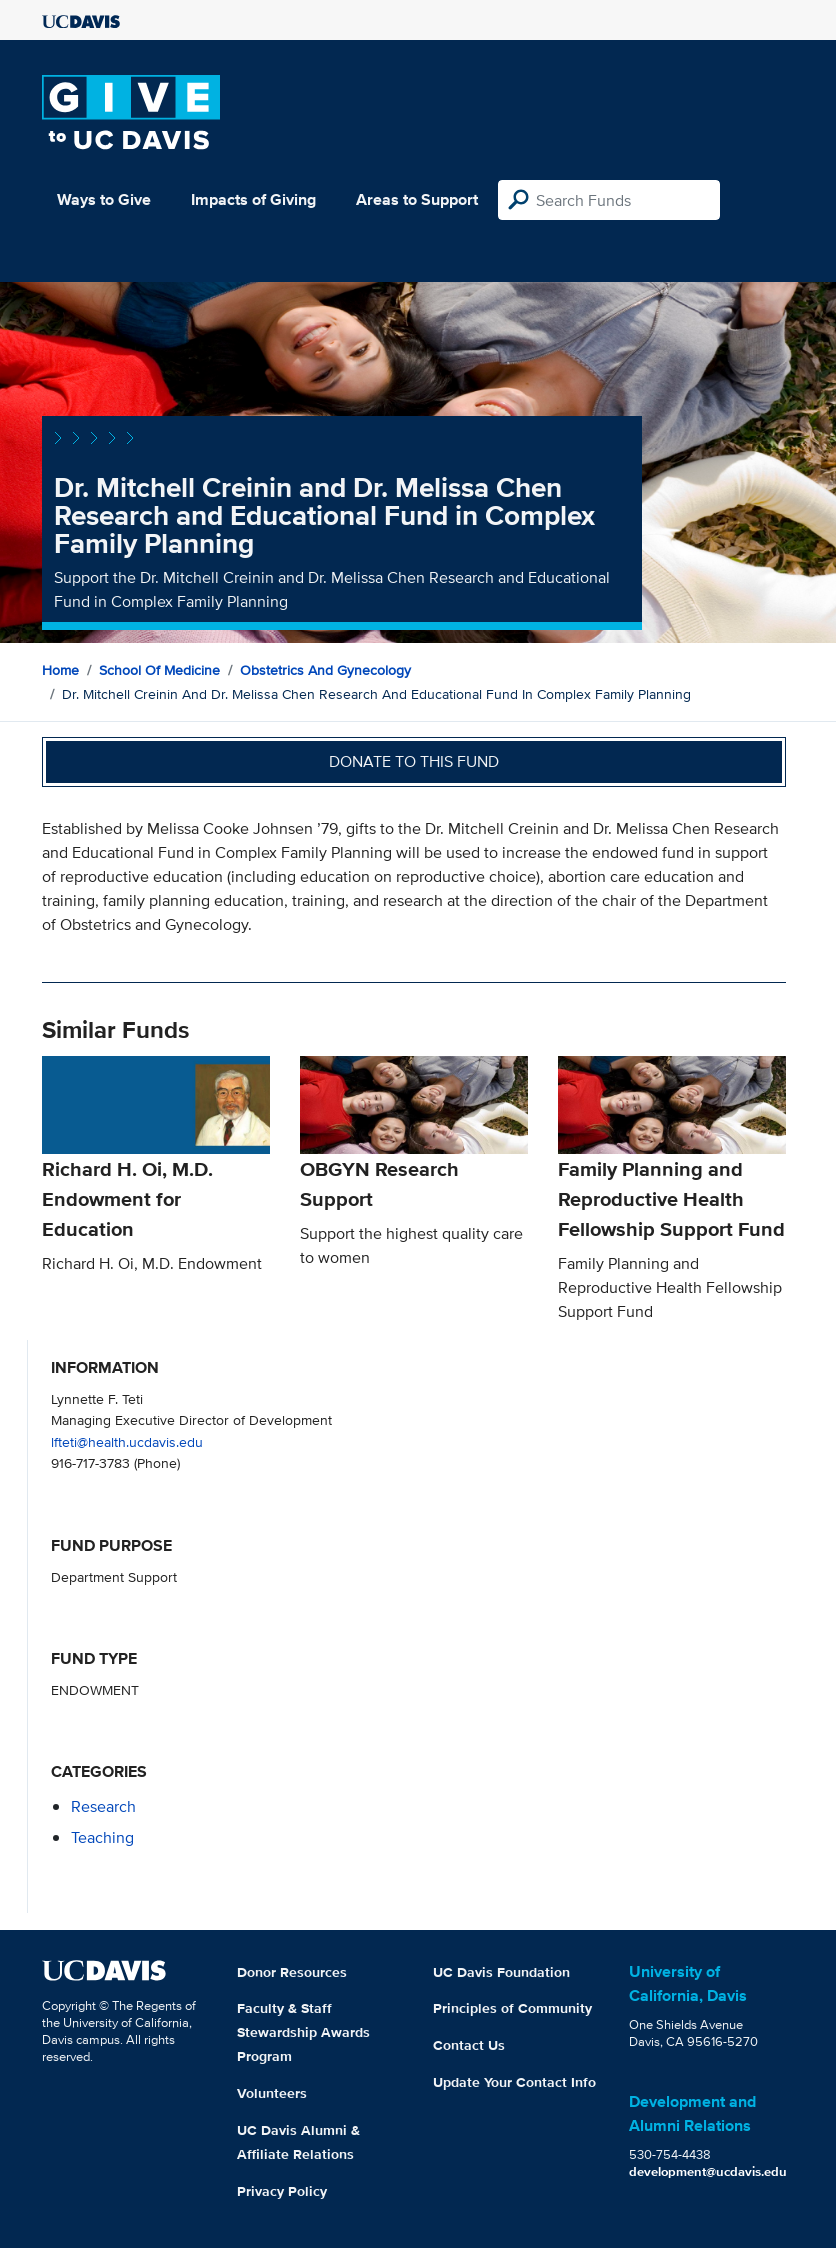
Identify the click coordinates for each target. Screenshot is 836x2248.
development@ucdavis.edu (708, 2171)
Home (60, 670)
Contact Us (469, 2045)
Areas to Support (417, 199)
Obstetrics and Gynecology (325, 670)
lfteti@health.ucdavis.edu (127, 1441)
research (103, 1806)
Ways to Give (104, 199)
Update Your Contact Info (514, 2082)
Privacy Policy (282, 2191)
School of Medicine (159, 670)
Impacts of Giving (253, 199)
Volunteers (272, 2093)
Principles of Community (512, 2008)
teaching (102, 1837)
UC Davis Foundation (501, 1972)
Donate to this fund (414, 761)
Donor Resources (292, 1972)
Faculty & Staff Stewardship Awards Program (303, 2032)
